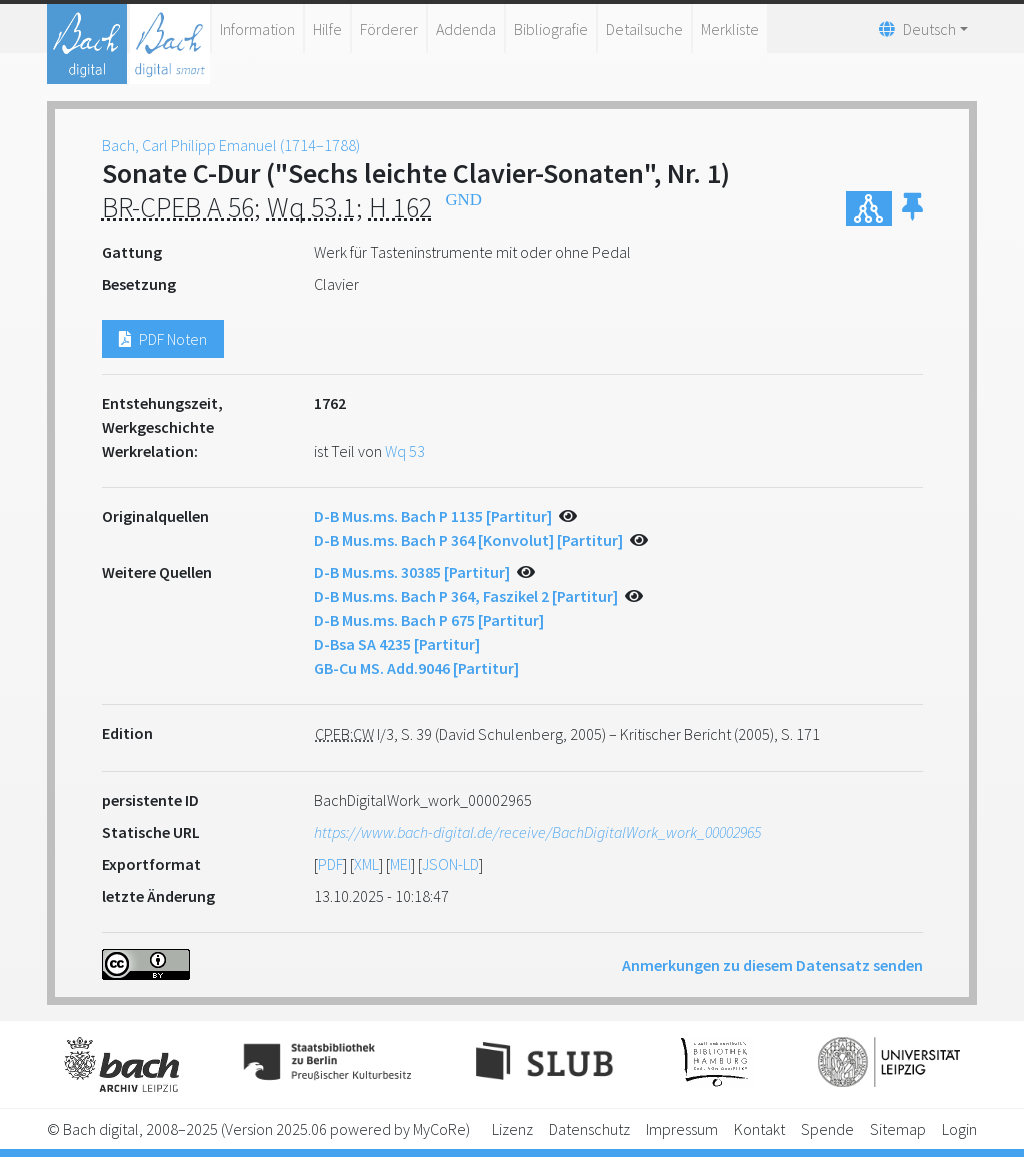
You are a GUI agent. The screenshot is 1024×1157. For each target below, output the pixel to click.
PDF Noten (163, 339)
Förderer (389, 29)
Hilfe (327, 29)
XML (366, 864)
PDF (330, 864)
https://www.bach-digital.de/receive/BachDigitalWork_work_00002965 (537, 832)
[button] (912, 208)
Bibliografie (551, 29)
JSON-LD (450, 864)
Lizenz (512, 1129)
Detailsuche (644, 29)
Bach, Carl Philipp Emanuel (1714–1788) (231, 145)
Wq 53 (405, 451)
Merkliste (730, 29)
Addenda (466, 29)
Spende (827, 1129)
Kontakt (759, 1129)
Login (959, 1129)
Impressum (682, 1129)
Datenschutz (589, 1129)
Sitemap (898, 1129)
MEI (400, 864)
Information (257, 29)
